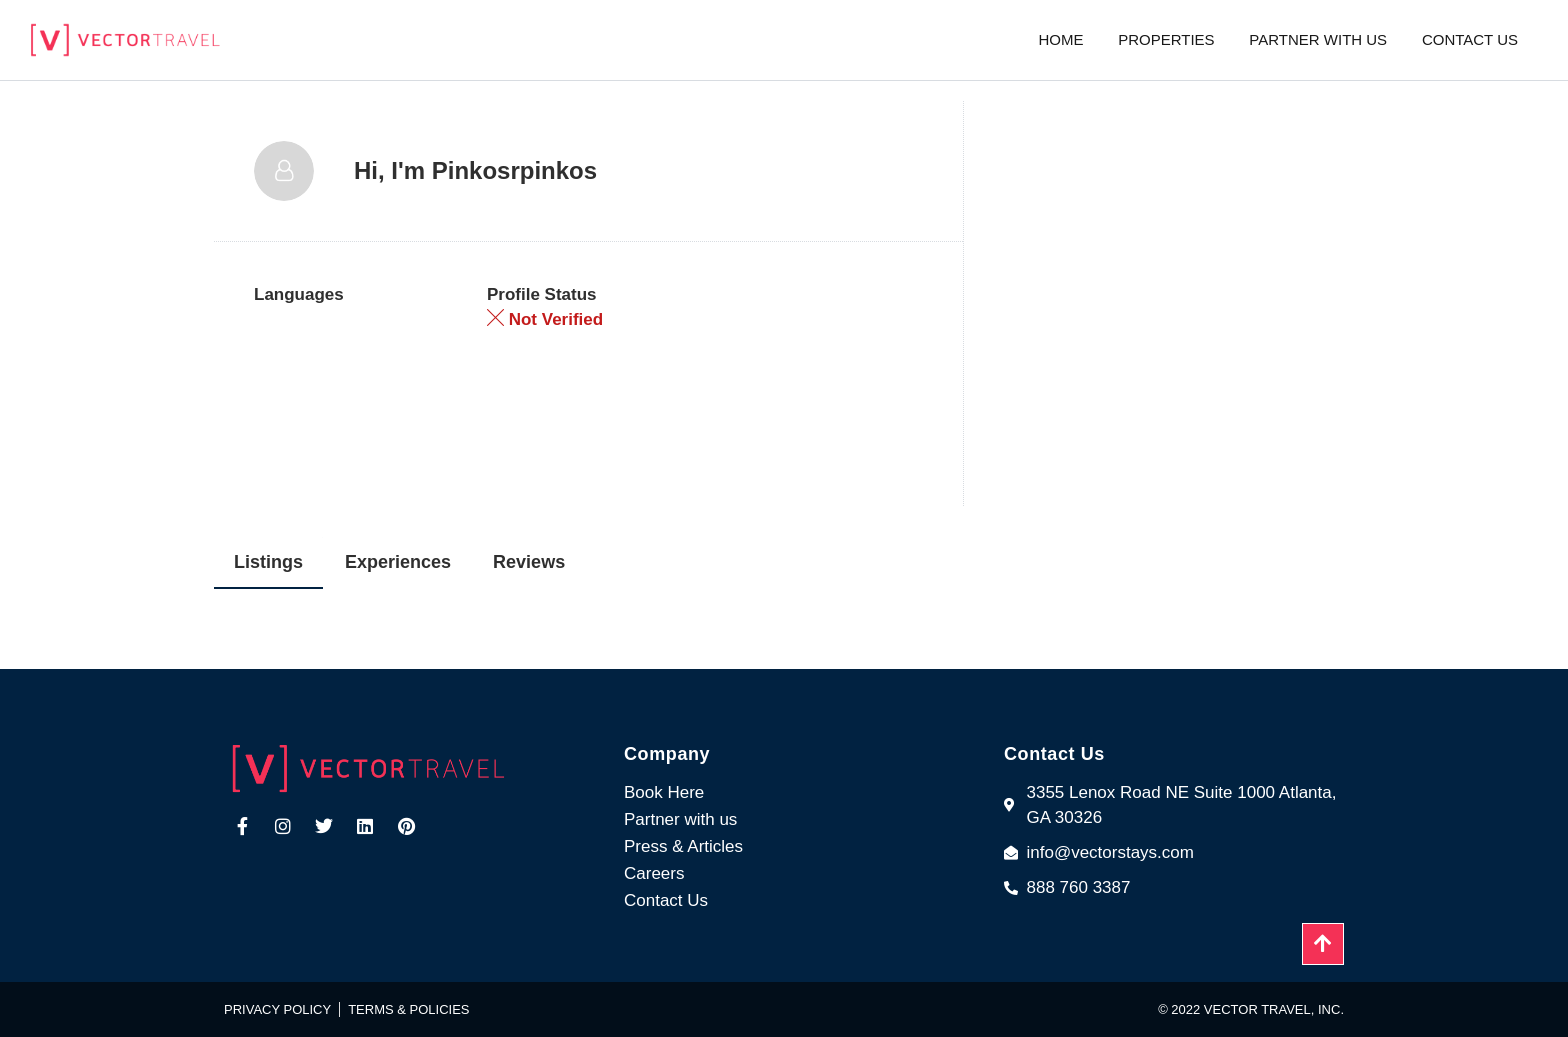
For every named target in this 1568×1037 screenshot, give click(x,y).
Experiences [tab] (398, 562)
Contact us (1470, 39)
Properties (1166, 39)
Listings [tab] (268, 562)
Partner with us (1318, 39)
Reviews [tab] (529, 562)
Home (1060, 39)
